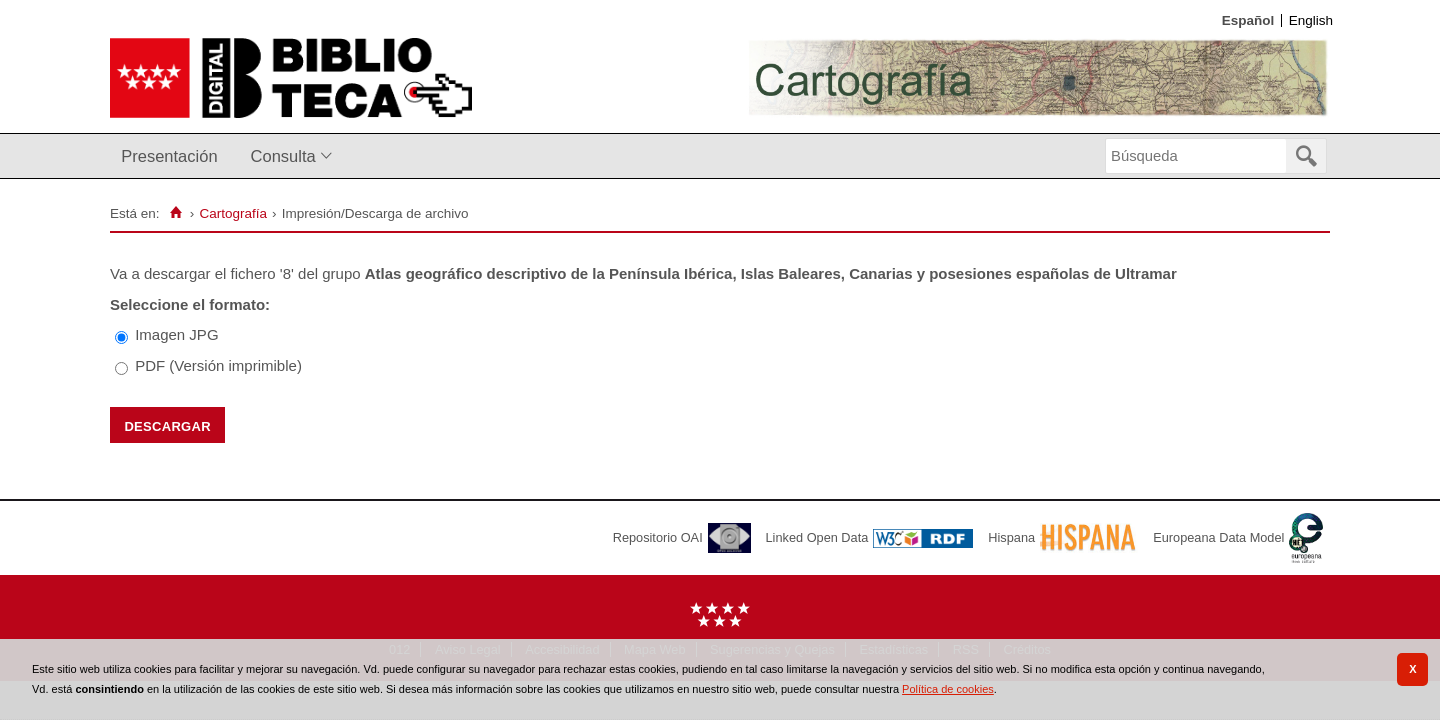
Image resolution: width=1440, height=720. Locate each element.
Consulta (283, 156)
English (1311, 20)
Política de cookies (948, 689)
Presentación (169, 156)
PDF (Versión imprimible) (218, 365)
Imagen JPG (176, 334)
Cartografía (233, 213)
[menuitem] (173, 156)
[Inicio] (175, 213)
